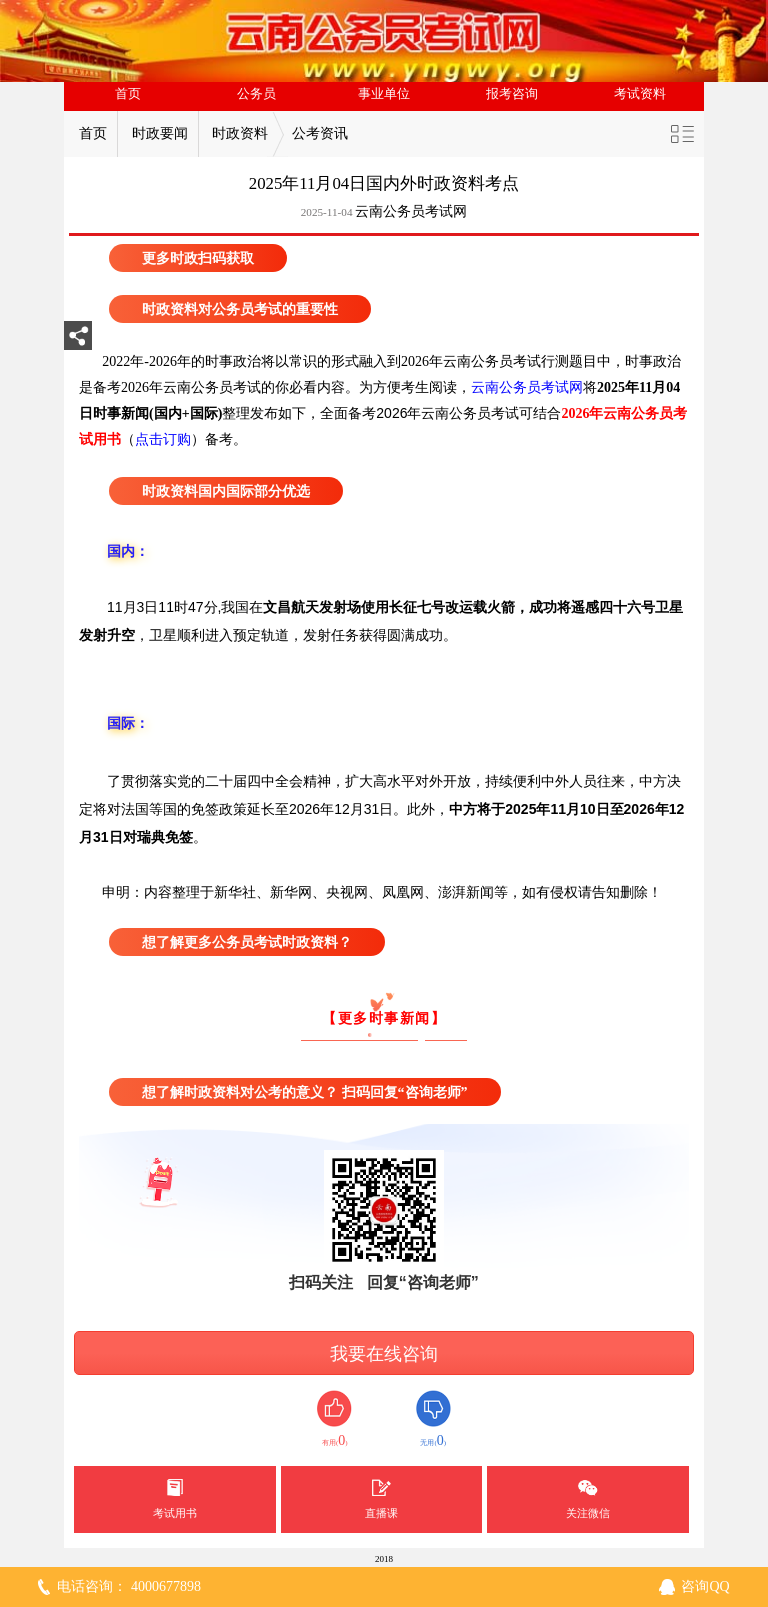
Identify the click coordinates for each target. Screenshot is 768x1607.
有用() (334, 1419)
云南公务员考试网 (411, 211)
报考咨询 (512, 94)
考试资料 (640, 94)
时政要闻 (160, 133)
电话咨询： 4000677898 (129, 1586)
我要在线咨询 (384, 1354)
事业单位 (384, 94)
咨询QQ (705, 1586)
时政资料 (240, 133)
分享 (78, 341)
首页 (128, 94)
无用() (433, 1419)
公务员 (256, 94)
